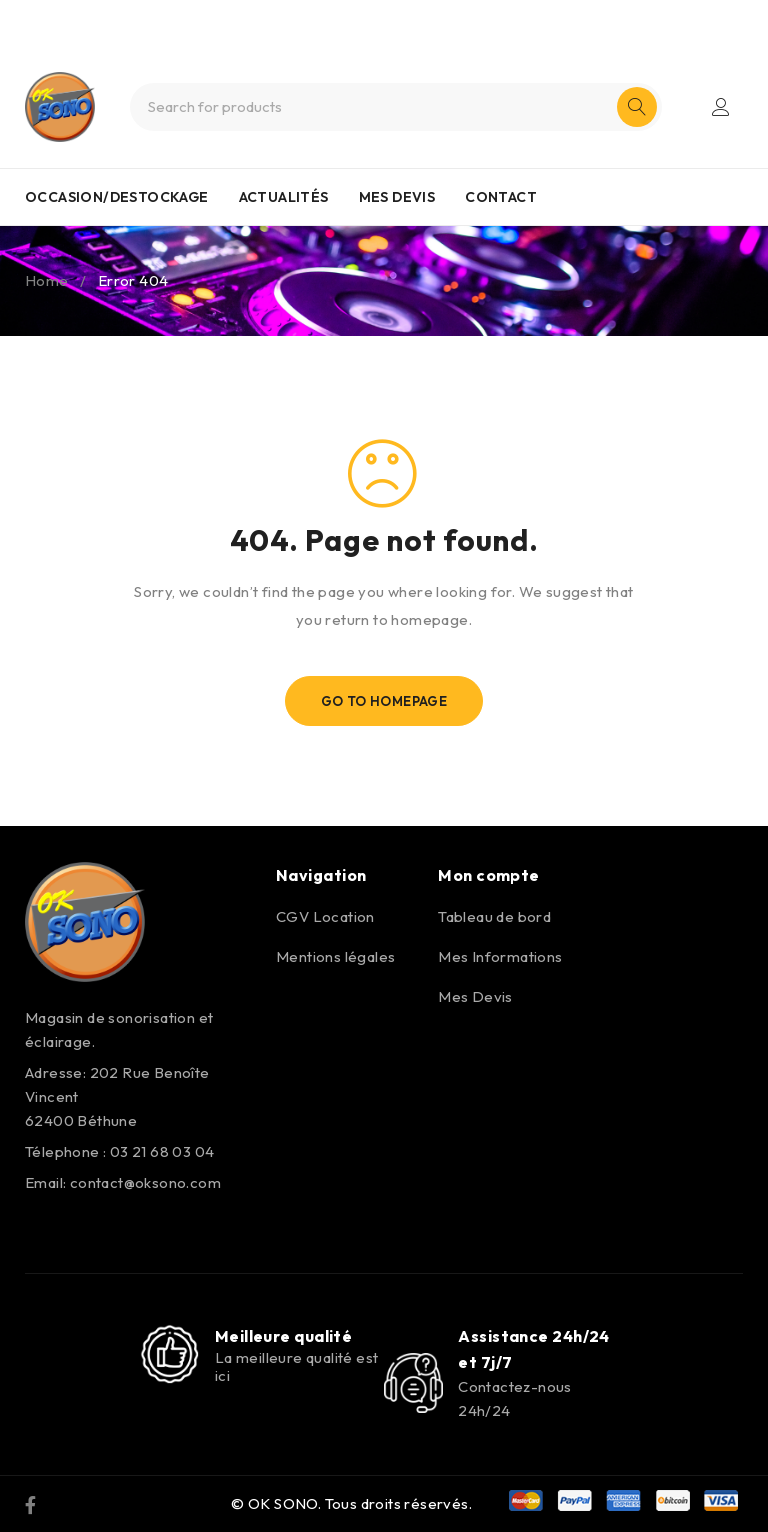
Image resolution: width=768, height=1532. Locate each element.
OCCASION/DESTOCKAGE (117, 197)
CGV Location (325, 916)
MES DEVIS (397, 197)
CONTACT (501, 197)
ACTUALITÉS (284, 197)
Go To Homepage (384, 701)
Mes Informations (500, 956)
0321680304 (419, 18)
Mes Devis (475, 996)
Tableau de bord (494, 916)
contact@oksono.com (145, 1182)
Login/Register (721, 107)
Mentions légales (335, 956)
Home (47, 280)
